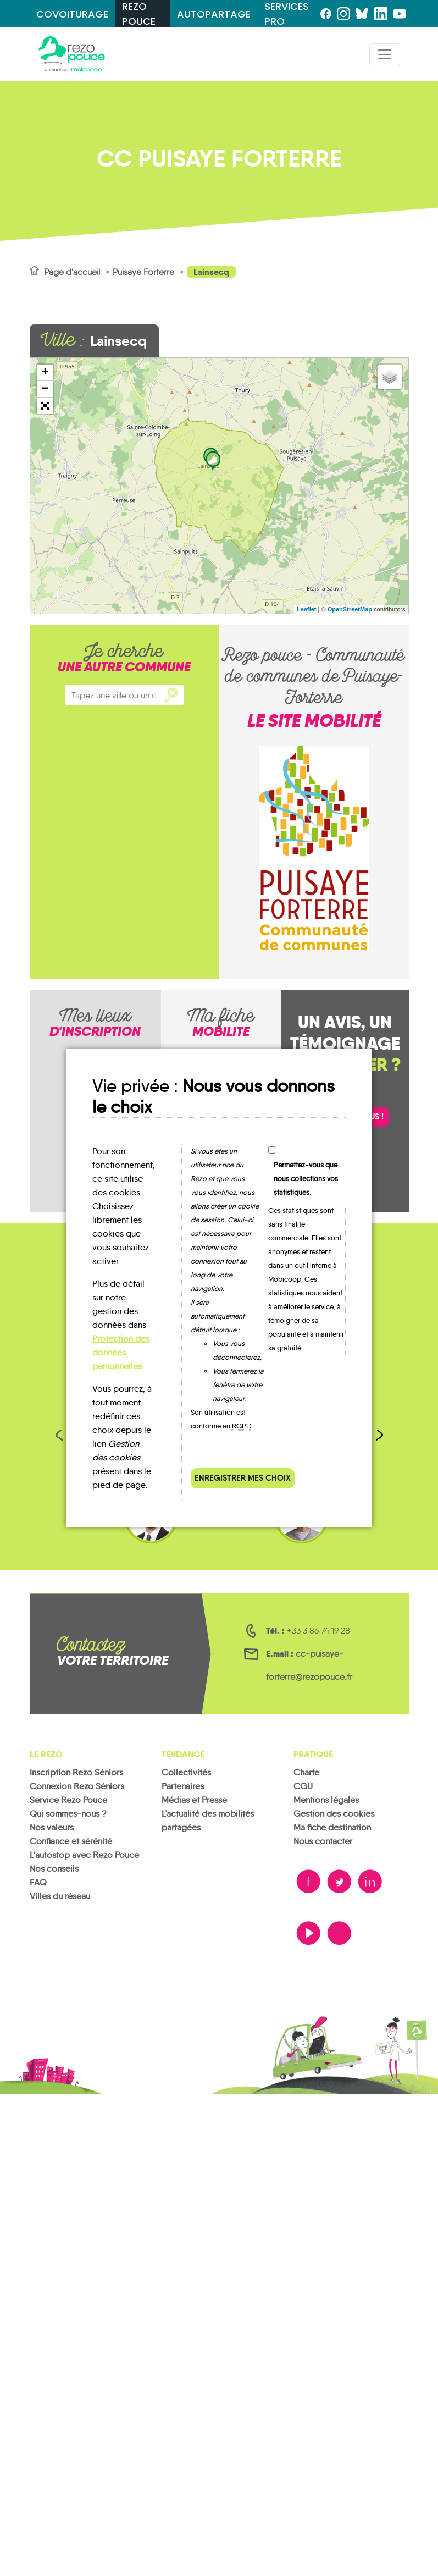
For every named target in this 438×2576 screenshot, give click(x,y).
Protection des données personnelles (120, 1352)
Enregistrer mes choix (243, 1477)
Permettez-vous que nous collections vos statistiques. (306, 1178)
